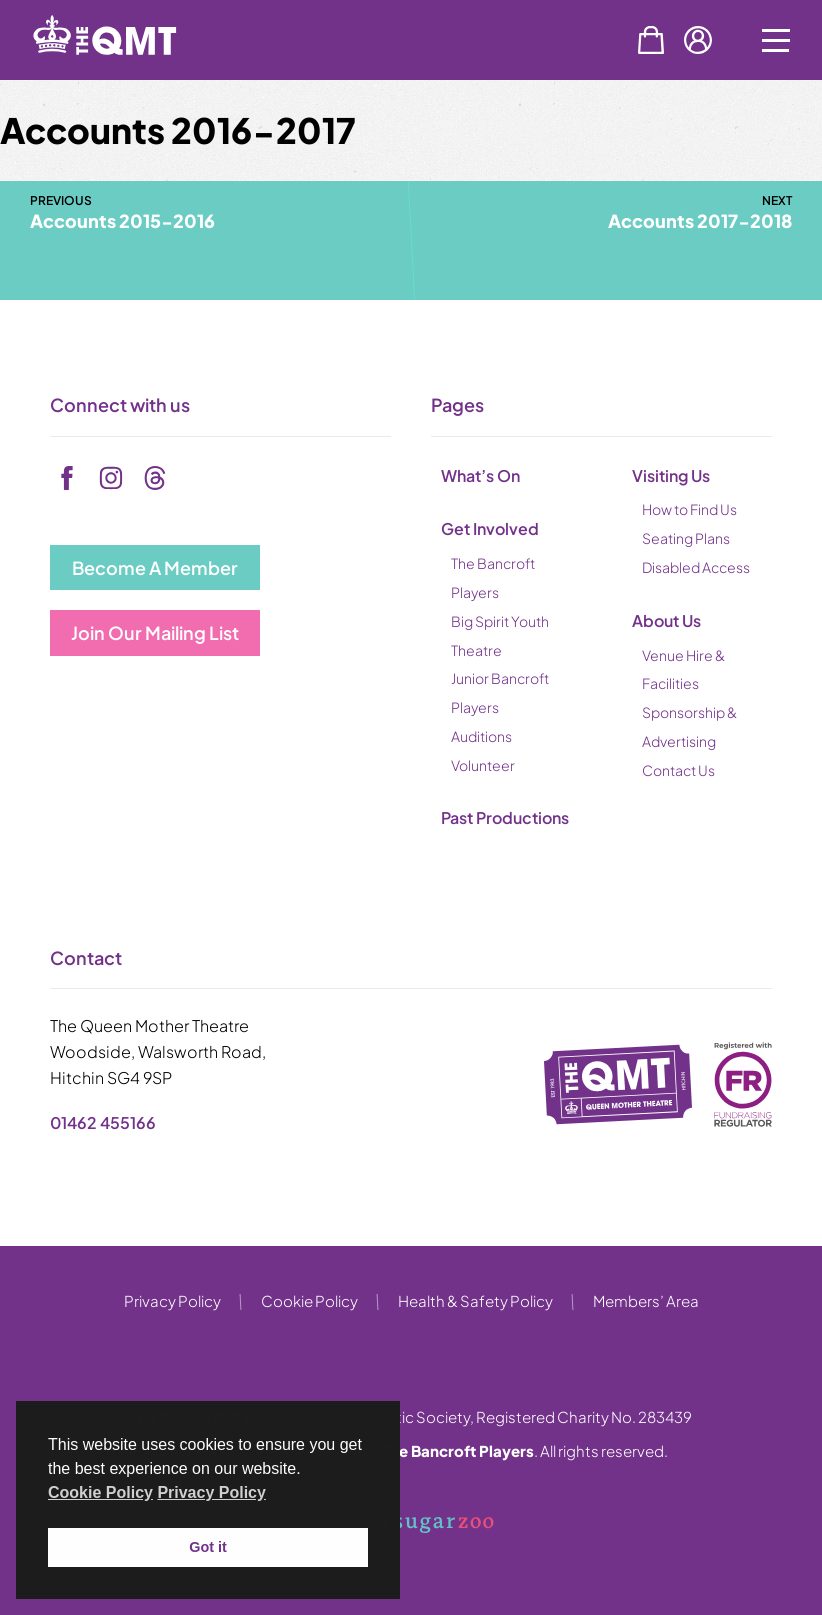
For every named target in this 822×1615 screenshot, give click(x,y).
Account (698, 40)
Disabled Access (696, 567)
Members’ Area (646, 1300)
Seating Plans (686, 538)
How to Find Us (689, 509)
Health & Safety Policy (475, 1300)
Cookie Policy (309, 1300)
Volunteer (483, 765)
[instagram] (111, 478)
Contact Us (678, 770)
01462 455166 (103, 1122)
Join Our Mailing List (155, 632)
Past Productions (505, 817)
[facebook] (67, 478)
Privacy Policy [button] (211, 1492)
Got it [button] (208, 1547)
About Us (666, 620)
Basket (651, 40)
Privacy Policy (172, 1300)
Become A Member (155, 567)
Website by (409, 1524)
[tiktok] (155, 478)
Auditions (481, 736)
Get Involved (490, 528)
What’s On (480, 475)
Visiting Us (671, 475)
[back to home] (130, 72)
